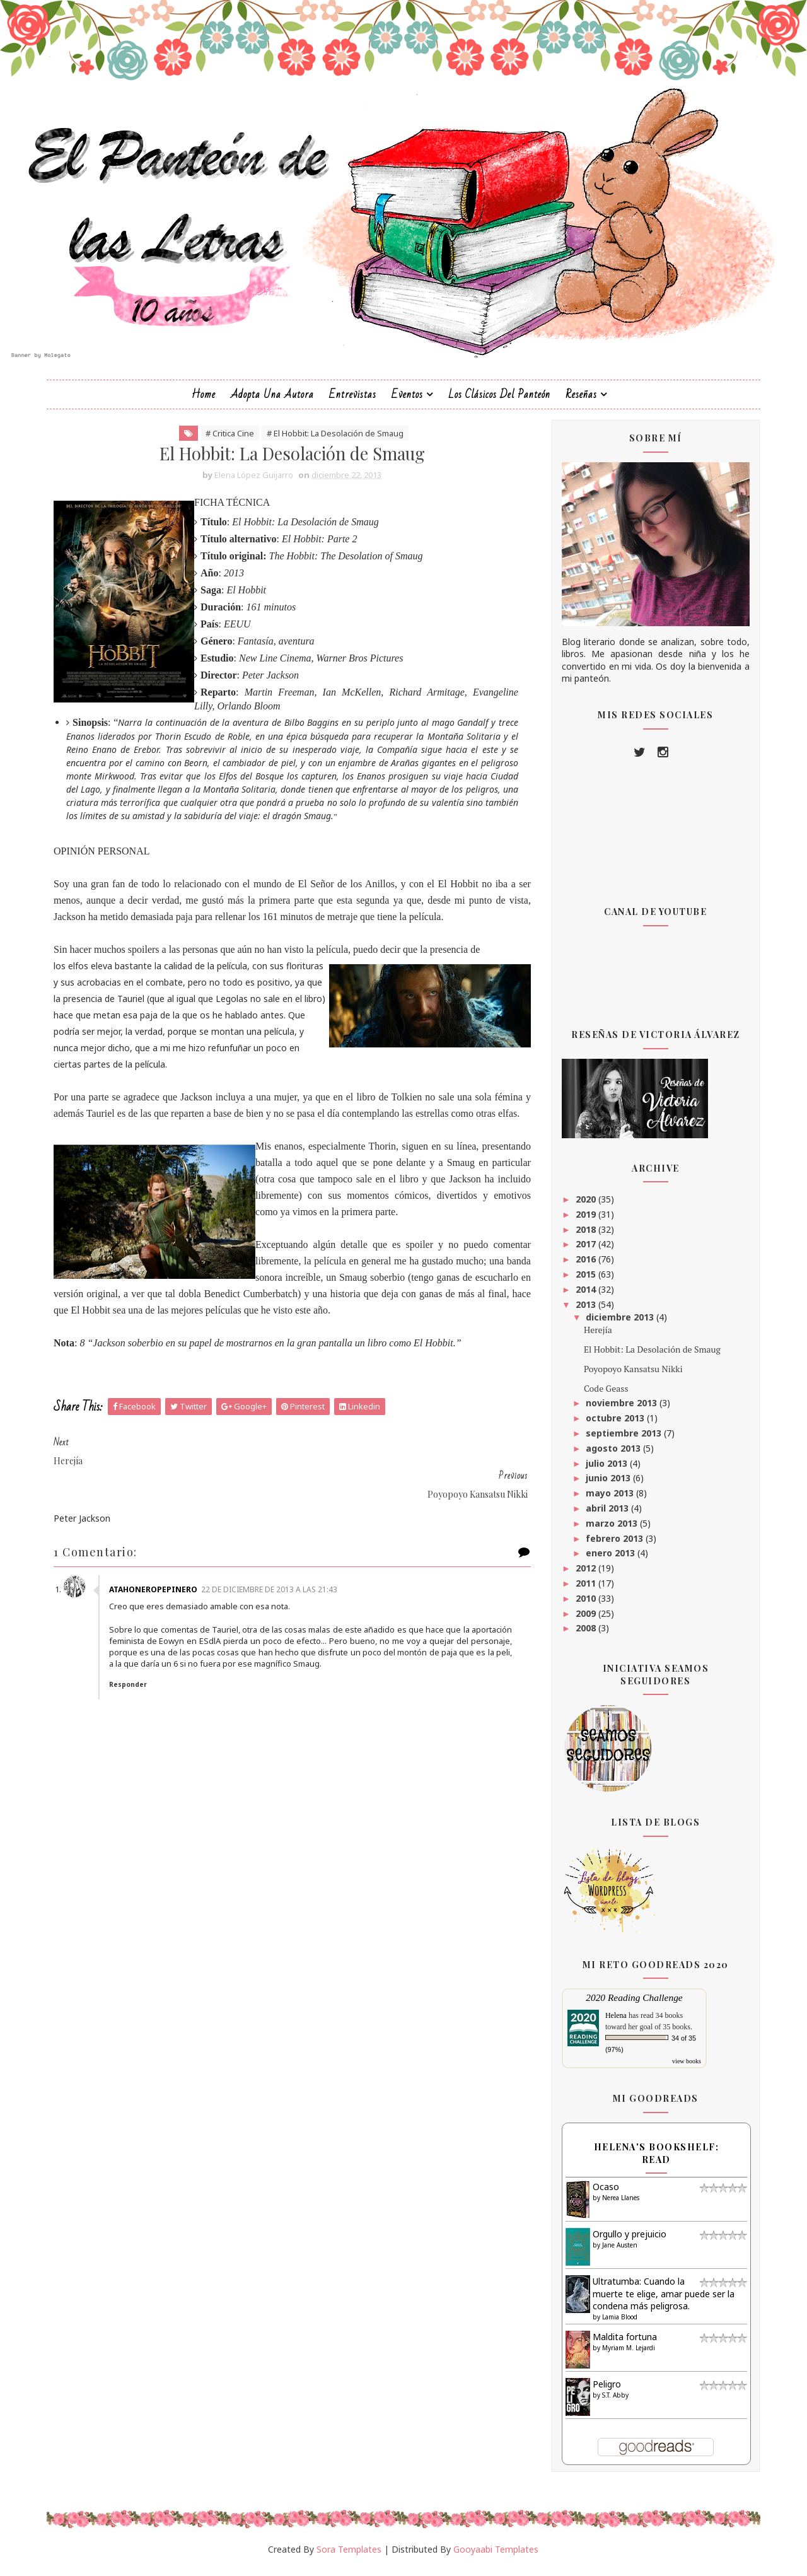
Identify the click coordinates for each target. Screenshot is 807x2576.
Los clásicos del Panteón (500, 401)
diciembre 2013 (618, 1324)
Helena (613, 2022)
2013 (583, 1311)
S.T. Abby (612, 2401)
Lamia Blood (616, 2323)
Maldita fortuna (621, 2344)
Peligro (603, 2391)
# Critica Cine (224, 440)
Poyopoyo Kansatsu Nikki (630, 1375)
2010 (583, 1605)
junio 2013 (606, 1485)
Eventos (408, 401)
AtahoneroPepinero (159, 1580)
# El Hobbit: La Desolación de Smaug (330, 440)
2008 (583, 1635)
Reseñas (582, 401)
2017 (583, 1251)
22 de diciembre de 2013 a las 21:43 (275, 1580)
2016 (583, 1266)
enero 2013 (608, 1560)
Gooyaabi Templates (496, 2555)
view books (683, 2068)
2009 (583, 1620)
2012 (583, 1575)
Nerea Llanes (617, 2204)
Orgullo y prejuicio (626, 2241)
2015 (583, 1281)
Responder (134, 1674)
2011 (583, 1590)
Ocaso (602, 2194)
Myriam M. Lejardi (625, 2354)
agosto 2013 (611, 1454)
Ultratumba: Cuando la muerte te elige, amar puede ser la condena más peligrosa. (660, 2300)
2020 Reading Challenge (631, 2004)
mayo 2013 (608, 1500)
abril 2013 (605, 1515)
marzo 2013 (610, 1530)
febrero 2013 (612, 1545)
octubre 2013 (613, 1425)
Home (204, 401)
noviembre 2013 (619, 1410)
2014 (583, 1296)
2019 (583, 1221)
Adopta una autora (273, 401)
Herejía (595, 1337)
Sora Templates (349, 2555)
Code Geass (603, 1395)
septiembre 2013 (622, 1440)
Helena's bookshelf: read (653, 2160)
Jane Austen (616, 2251)
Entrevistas (353, 401)
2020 (583, 1206)
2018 (583, 1236)
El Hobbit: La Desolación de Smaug (649, 1356)
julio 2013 (605, 1470)
